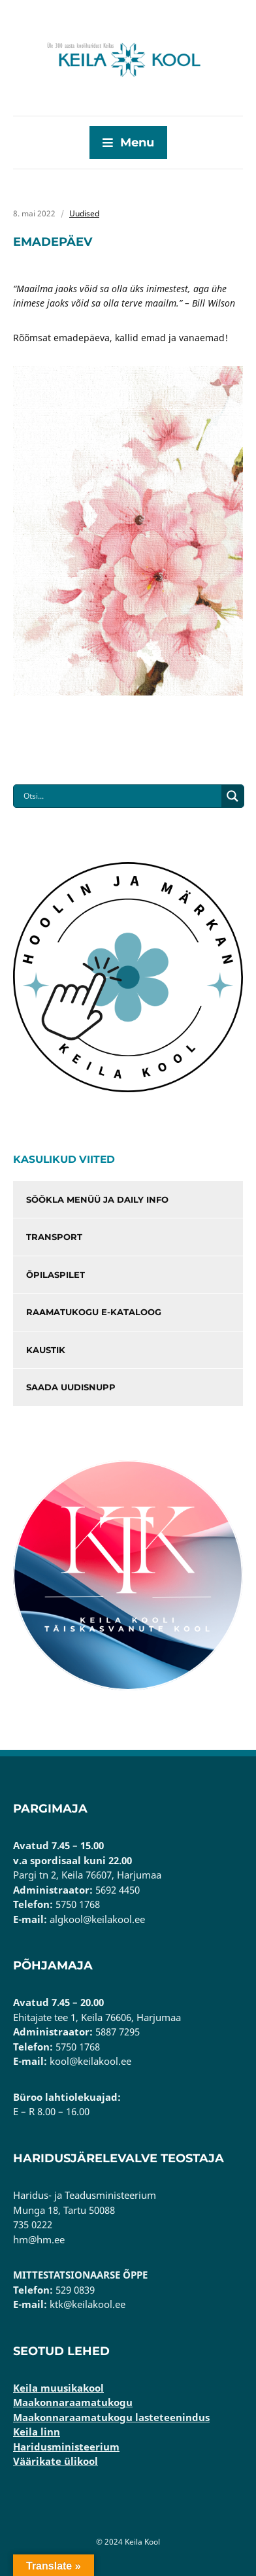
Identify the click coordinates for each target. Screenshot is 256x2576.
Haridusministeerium (66, 2446)
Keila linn (36, 2431)
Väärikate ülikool (55, 2460)
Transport (54, 1236)
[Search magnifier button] (232, 796)
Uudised (84, 213)
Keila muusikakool (58, 2387)
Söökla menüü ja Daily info (97, 1199)
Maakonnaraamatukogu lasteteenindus (111, 2417)
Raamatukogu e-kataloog (93, 1312)
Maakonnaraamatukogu (73, 2402)
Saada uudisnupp (71, 1387)
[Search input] (121, 796)
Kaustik (45, 1350)
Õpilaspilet (55, 1274)
